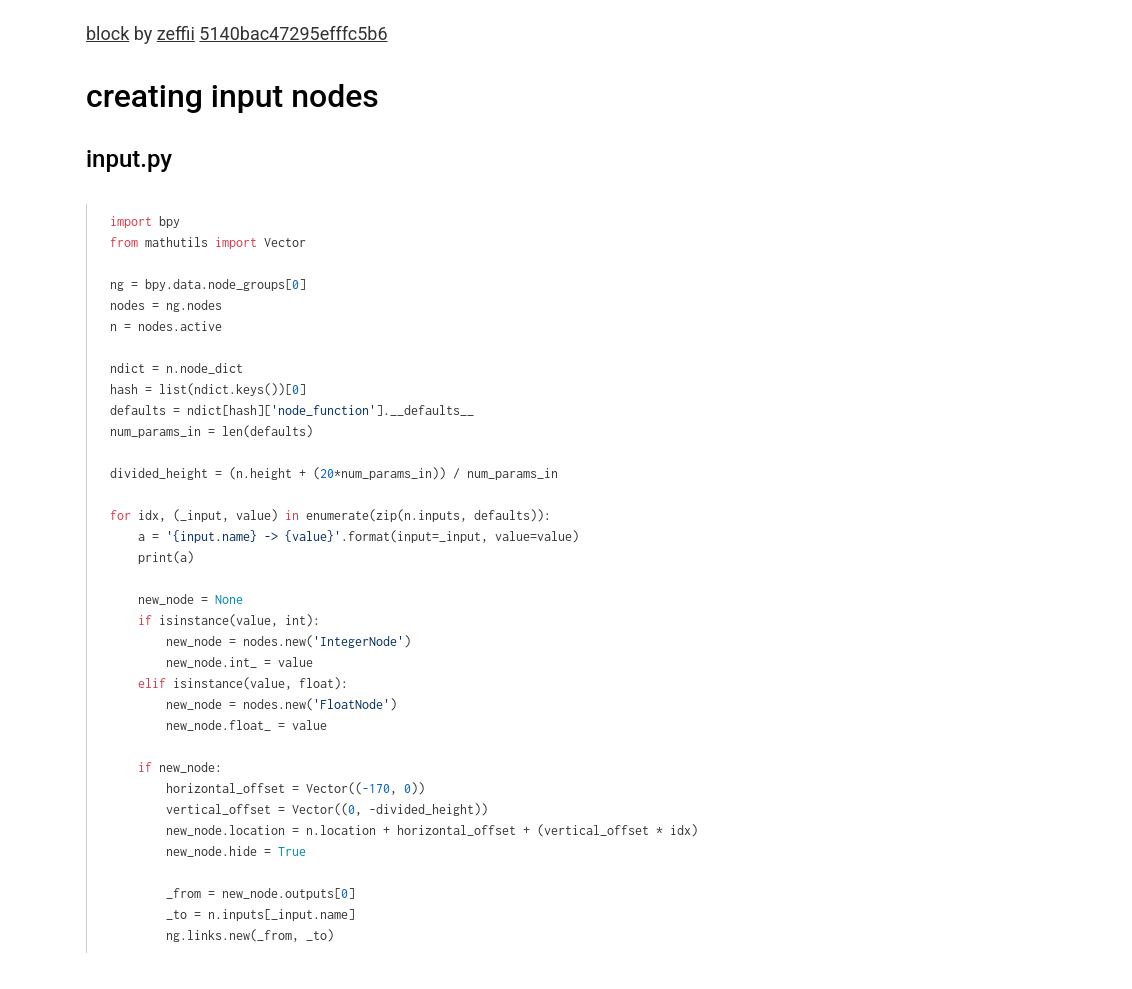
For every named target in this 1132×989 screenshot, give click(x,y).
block (107, 33)
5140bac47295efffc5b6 (293, 33)
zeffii (176, 33)
